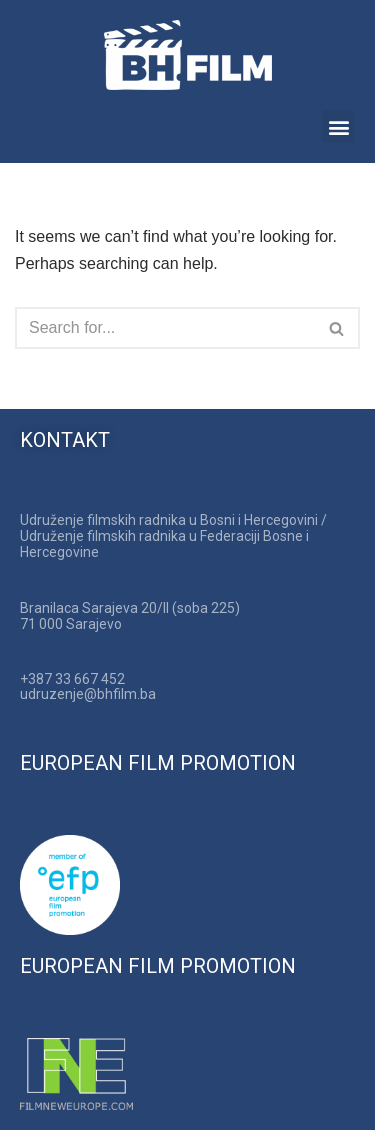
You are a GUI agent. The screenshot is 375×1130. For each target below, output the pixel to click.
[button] (338, 126)
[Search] (165, 328)
